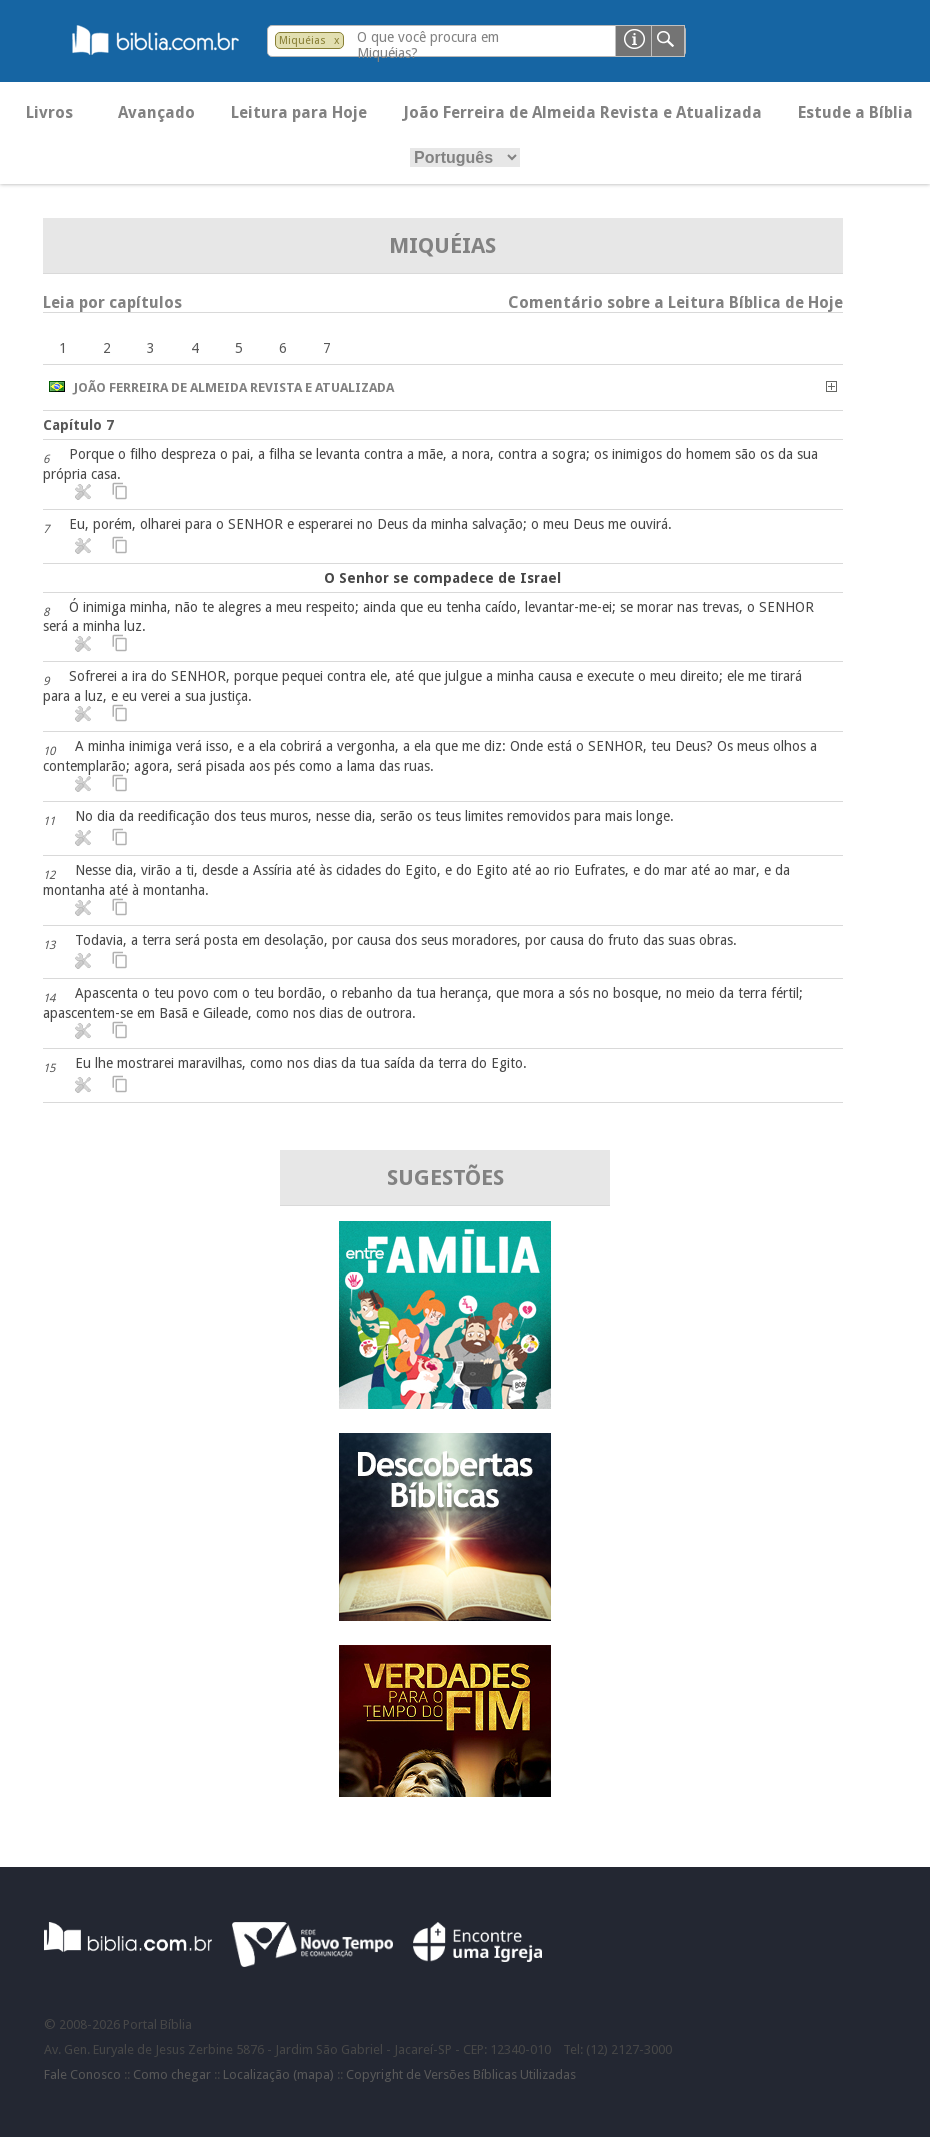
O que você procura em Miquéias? (428, 45)
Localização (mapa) (278, 2074)
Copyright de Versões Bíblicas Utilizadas (461, 2074)
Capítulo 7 (78, 425)
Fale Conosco (82, 2074)
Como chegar (172, 2074)
